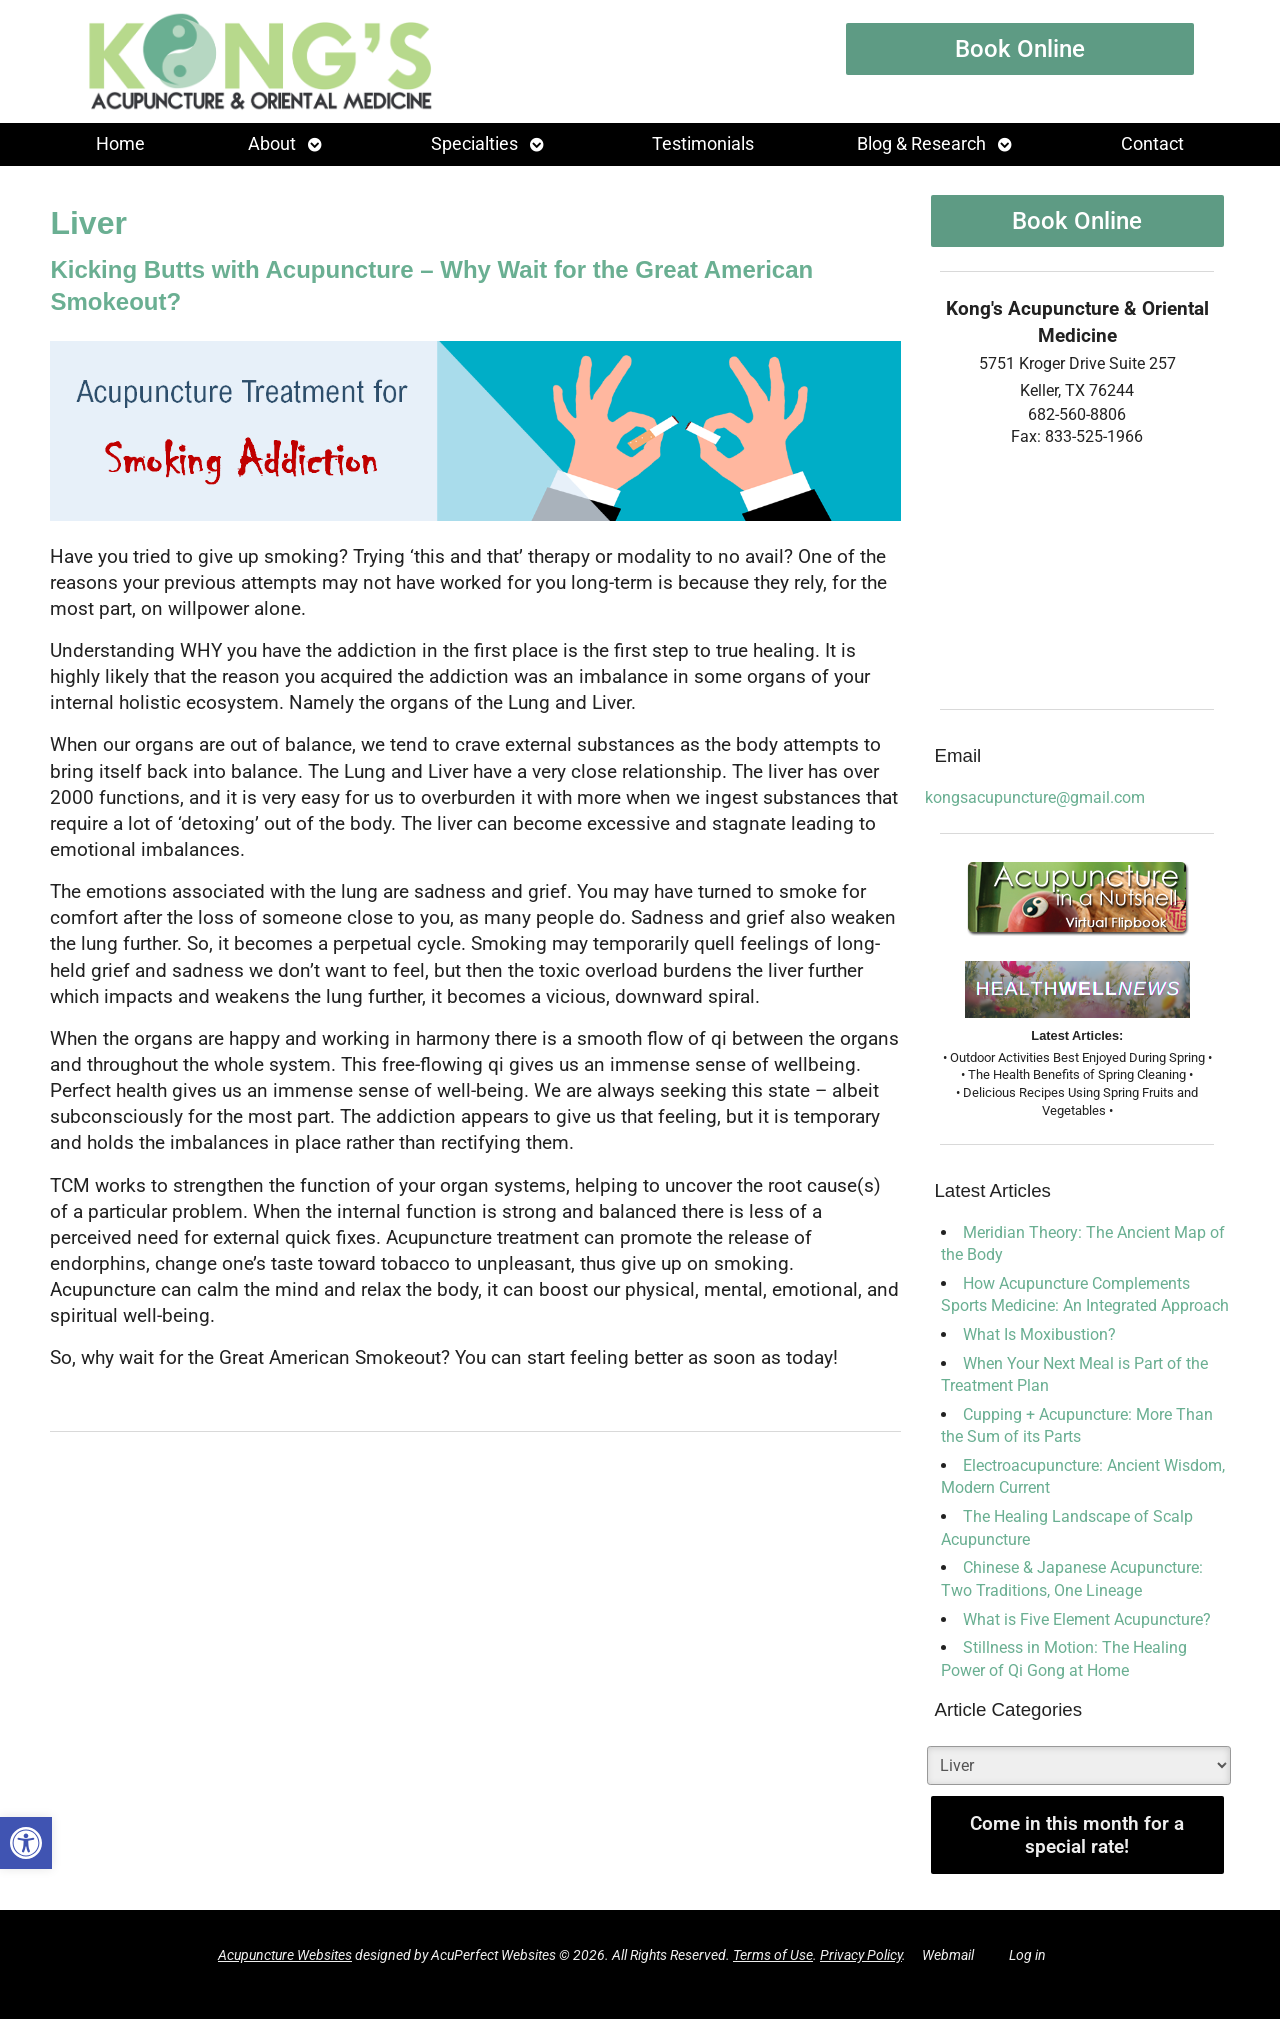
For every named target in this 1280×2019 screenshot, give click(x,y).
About (272, 144)
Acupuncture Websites (285, 1955)
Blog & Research (921, 144)
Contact (1152, 144)
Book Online (1020, 49)
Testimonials (703, 144)
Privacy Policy (861, 1955)
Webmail (948, 1955)
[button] (26, 1843)
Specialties (474, 144)
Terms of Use (773, 1955)
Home (120, 144)
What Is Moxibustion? (1039, 1334)
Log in (1027, 1955)
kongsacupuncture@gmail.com (1035, 797)
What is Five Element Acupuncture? (1087, 1619)
